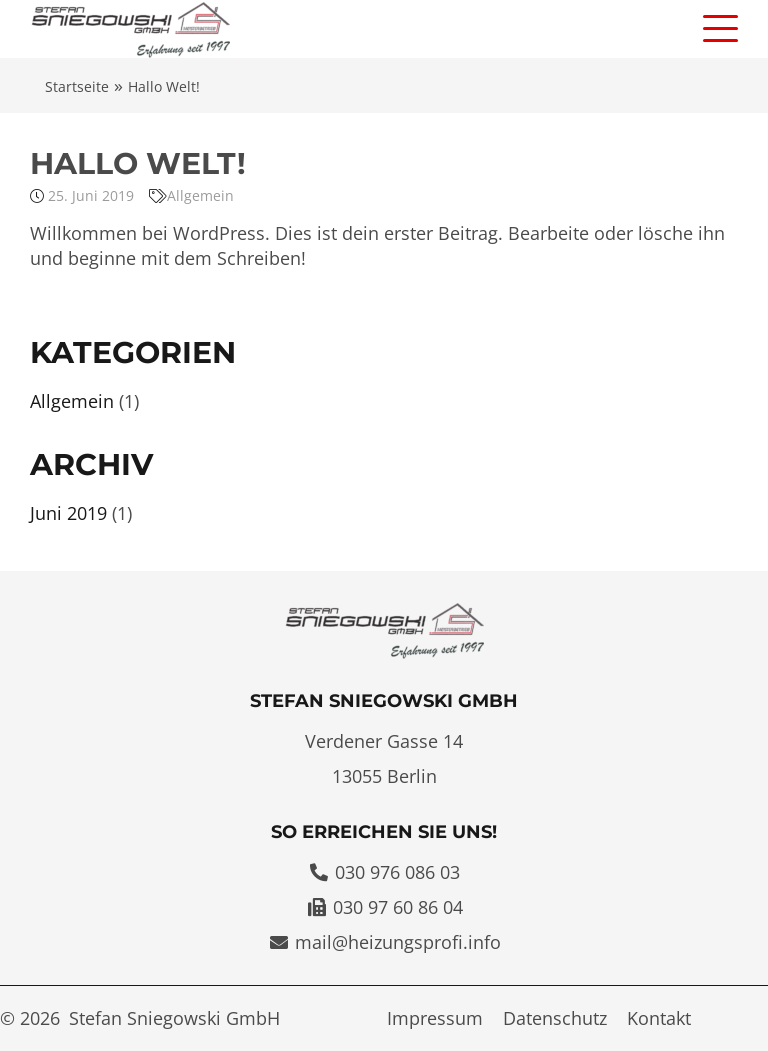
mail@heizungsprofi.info (398, 942)
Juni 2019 (68, 513)
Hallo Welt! (138, 163)
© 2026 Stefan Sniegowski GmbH (140, 1018)
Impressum (435, 1018)
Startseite (77, 86)
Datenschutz (555, 1018)
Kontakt (659, 1018)
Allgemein (200, 195)
